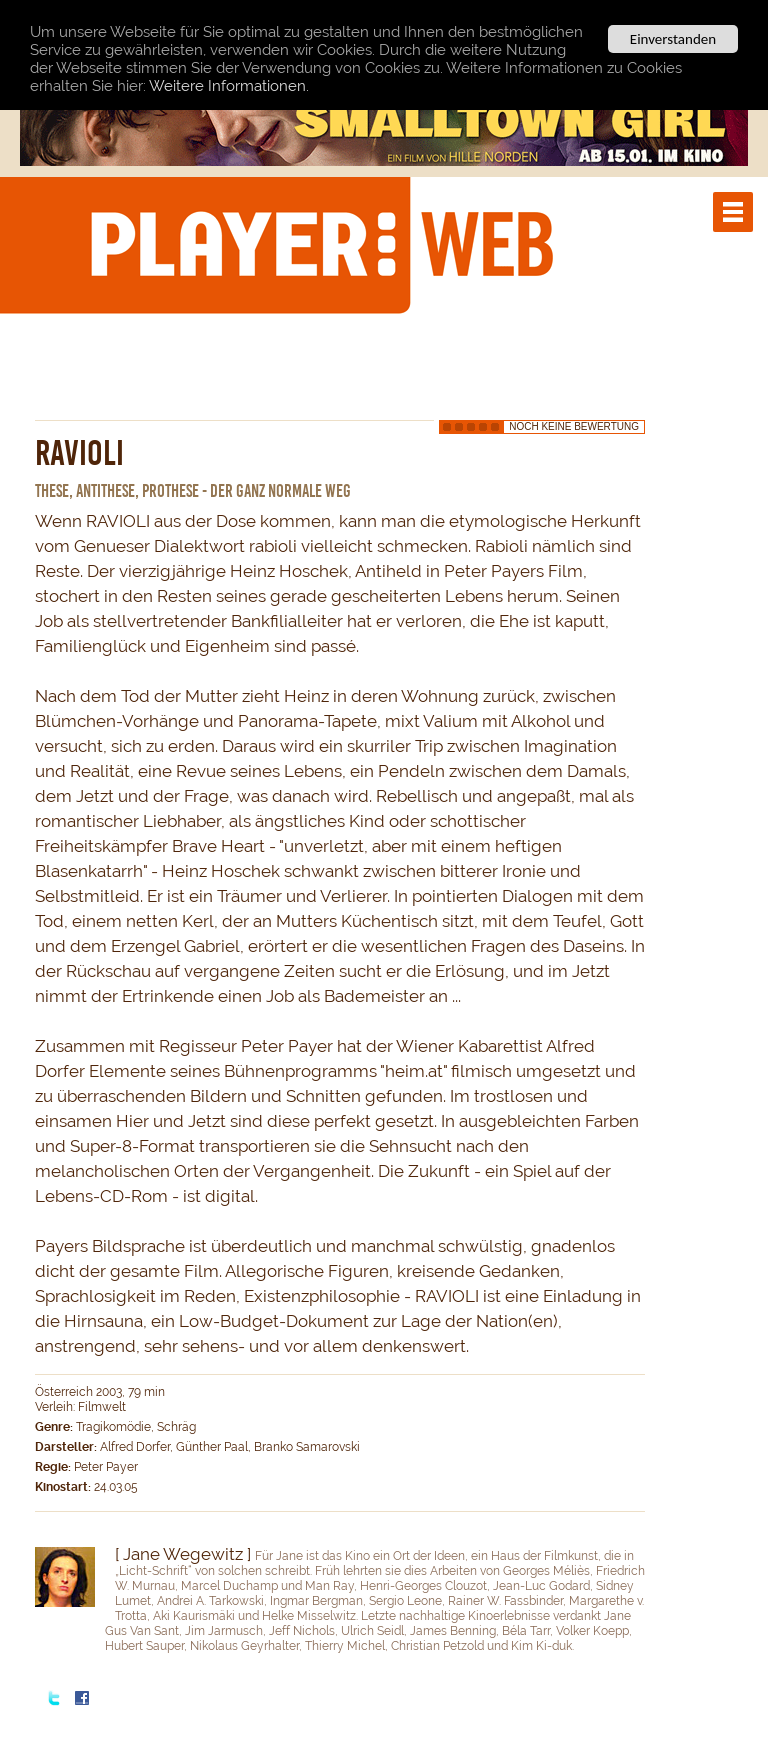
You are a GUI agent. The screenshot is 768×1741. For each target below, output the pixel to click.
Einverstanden (673, 39)
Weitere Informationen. (229, 85)
